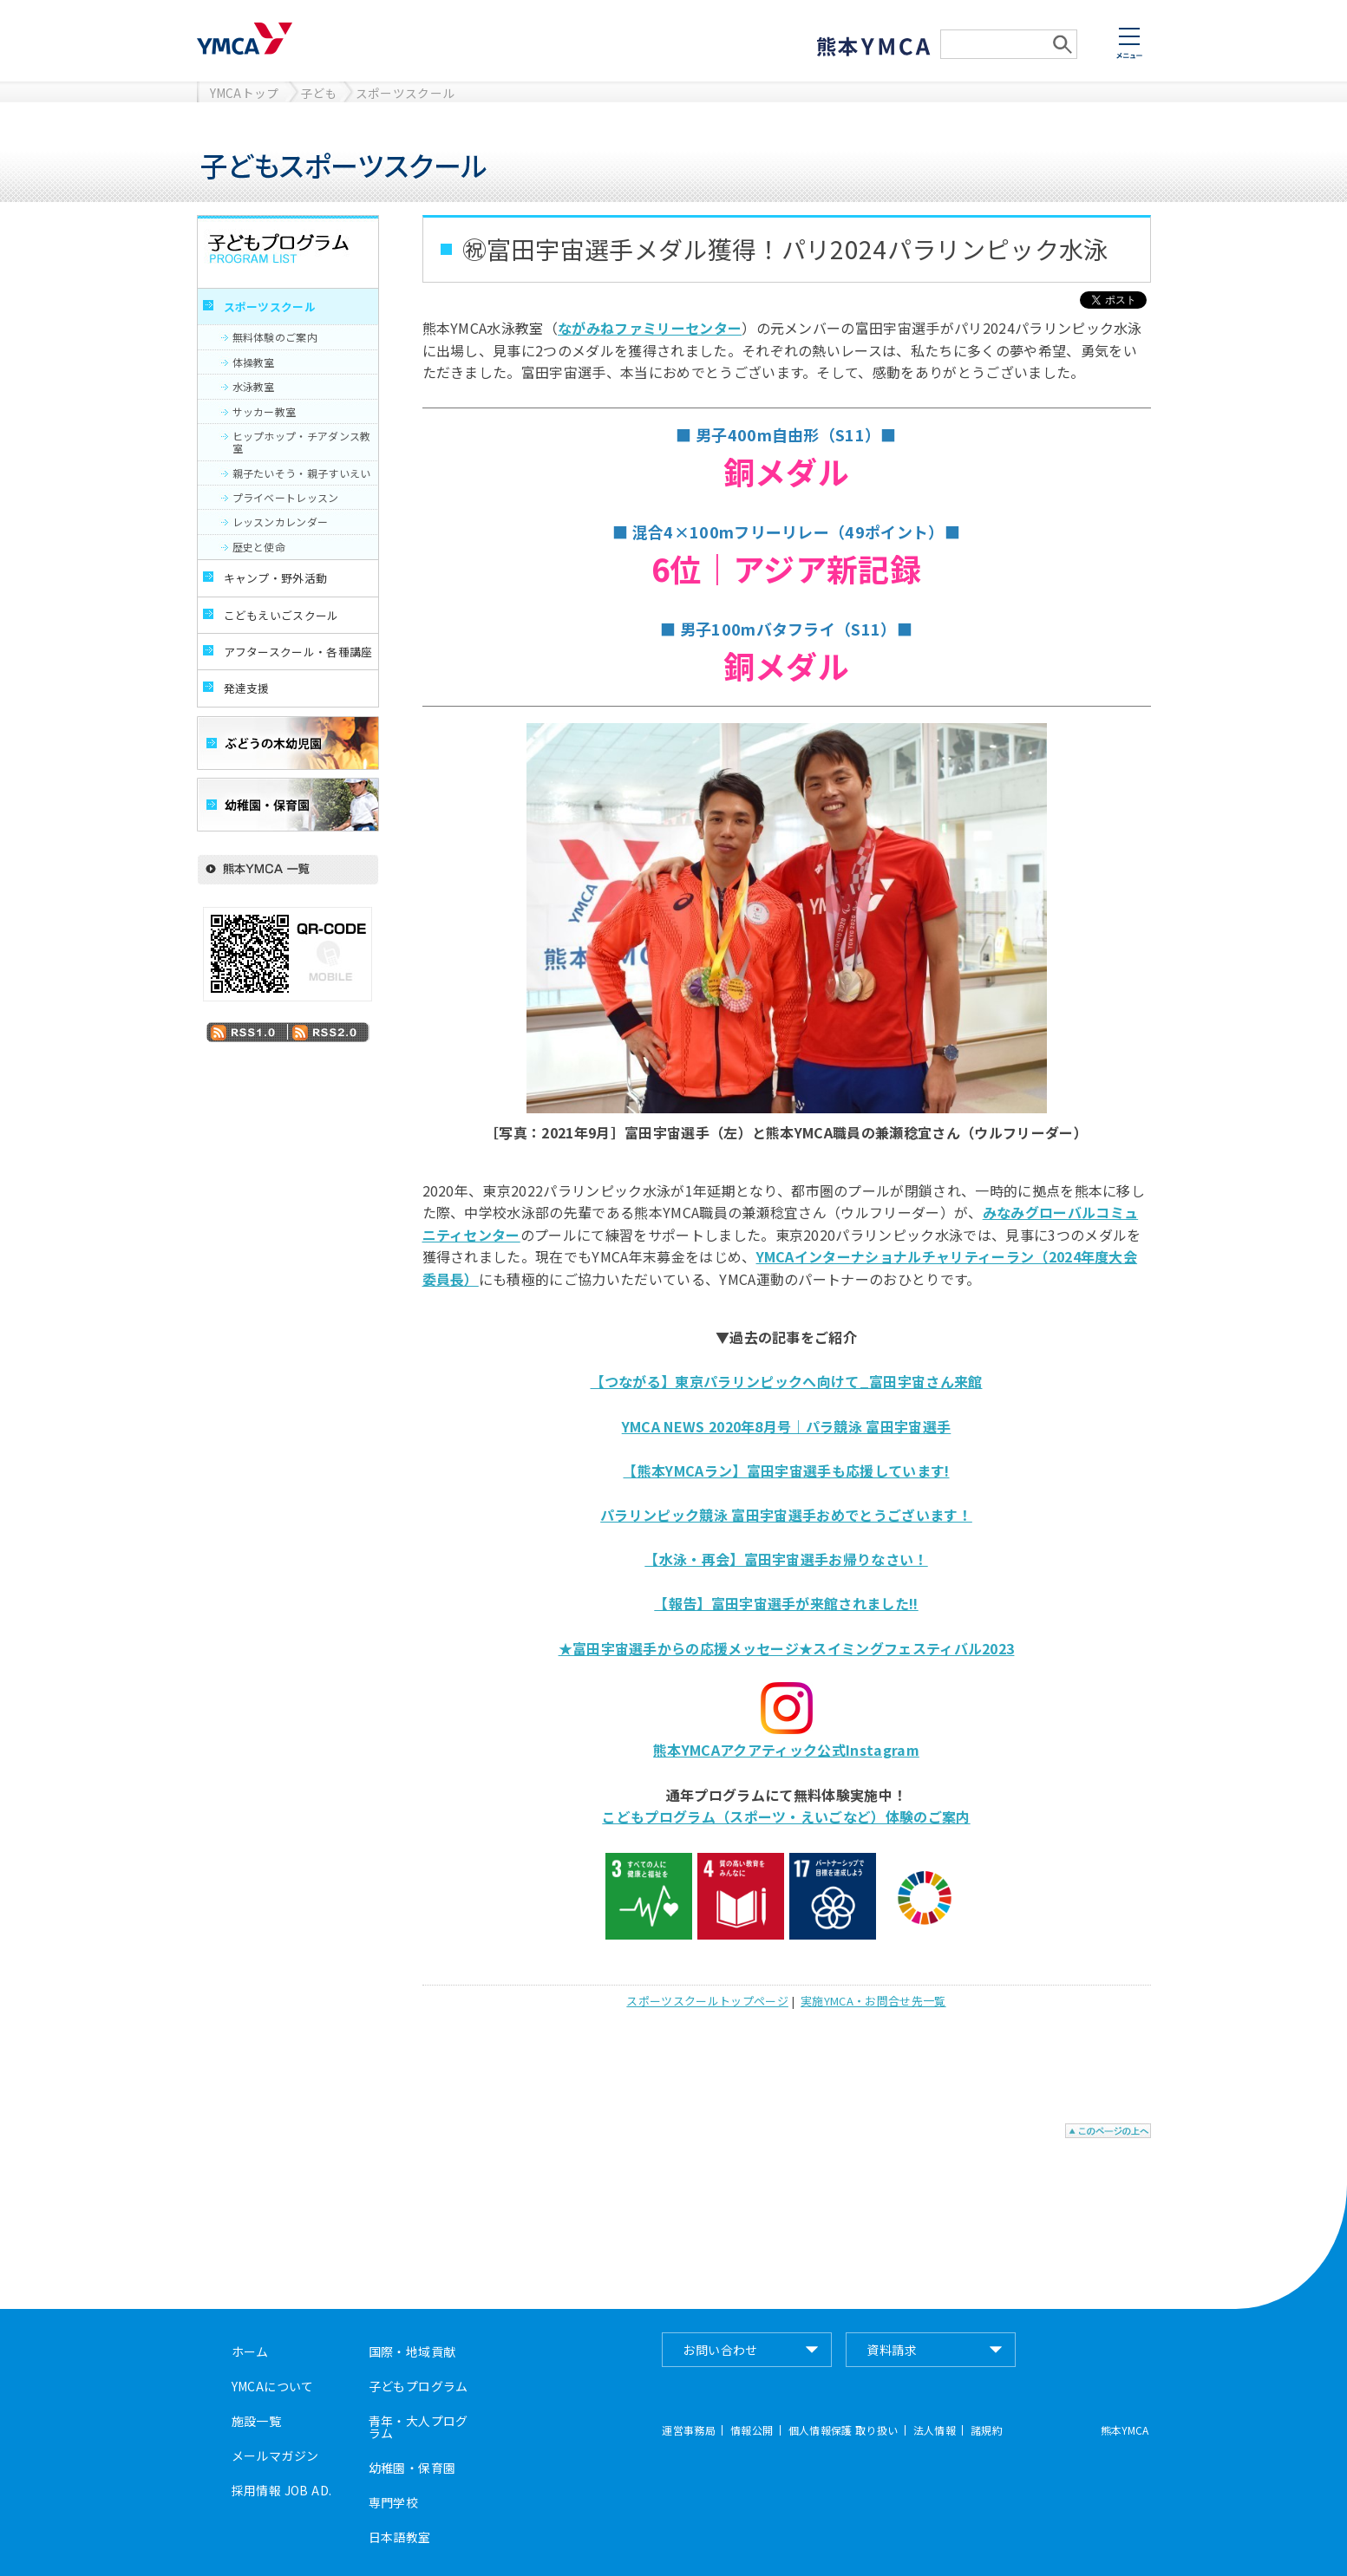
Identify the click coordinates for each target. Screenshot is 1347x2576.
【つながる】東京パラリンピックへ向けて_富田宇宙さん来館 (787, 1381)
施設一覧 (257, 2420)
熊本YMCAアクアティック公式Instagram (786, 1749)
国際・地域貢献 (412, 2351)
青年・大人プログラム (418, 2427)
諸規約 (987, 2430)
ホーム (250, 2351)
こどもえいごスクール (281, 615)
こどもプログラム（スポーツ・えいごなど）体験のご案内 (786, 1816)
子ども (319, 92)
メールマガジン (275, 2455)
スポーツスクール (405, 92)
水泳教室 (253, 386)
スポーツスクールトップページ (707, 2000)
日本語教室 (400, 2537)
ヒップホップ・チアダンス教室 (301, 441)
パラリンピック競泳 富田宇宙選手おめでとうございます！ (786, 1514)
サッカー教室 (264, 411)
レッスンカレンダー (280, 521)
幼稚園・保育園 (412, 2467)
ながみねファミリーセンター (650, 327)
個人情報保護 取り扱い (843, 2430)
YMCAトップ (244, 92)
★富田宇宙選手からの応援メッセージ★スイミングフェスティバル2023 (787, 1648)
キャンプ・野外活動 (276, 578)
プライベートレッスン (285, 497)
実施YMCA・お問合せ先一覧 (873, 2000)
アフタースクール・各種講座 (298, 651)
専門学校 (394, 2502)
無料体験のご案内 (275, 336)
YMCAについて (273, 2386)
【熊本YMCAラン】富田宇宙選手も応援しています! (786, 1470)
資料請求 (891, 2349)
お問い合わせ (720, 2349)
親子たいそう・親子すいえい (301, 473)
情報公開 (751, 2430)
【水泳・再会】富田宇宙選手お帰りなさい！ (785, 1559)
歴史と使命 (259, 546)
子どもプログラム (418, 2386)
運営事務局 (689, 2430)
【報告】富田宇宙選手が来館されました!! (786, 1603)
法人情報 (934, 2430)
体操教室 (253, 362)
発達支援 (247, 688)
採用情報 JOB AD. (282, 2490)
